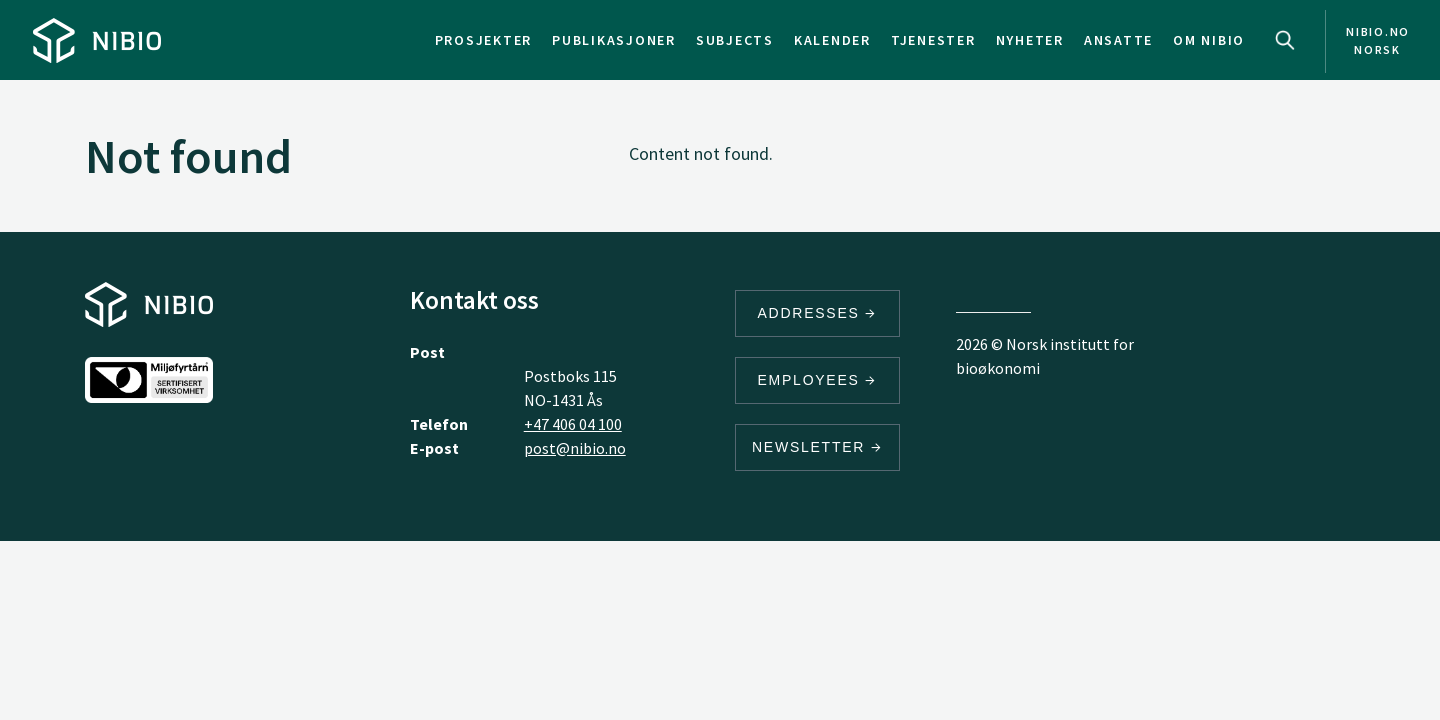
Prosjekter (484, 40)
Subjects (735, 40)
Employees (818, 380)
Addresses (818, 313)
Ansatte (1118, 40)
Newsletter (817, 447)
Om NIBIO (1209, 40)
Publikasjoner (614, 40)
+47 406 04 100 (573, 424)
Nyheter (1030, 40)
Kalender (832, 40)
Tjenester (933, 40)
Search (1285, 40)
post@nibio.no (575, 448)
